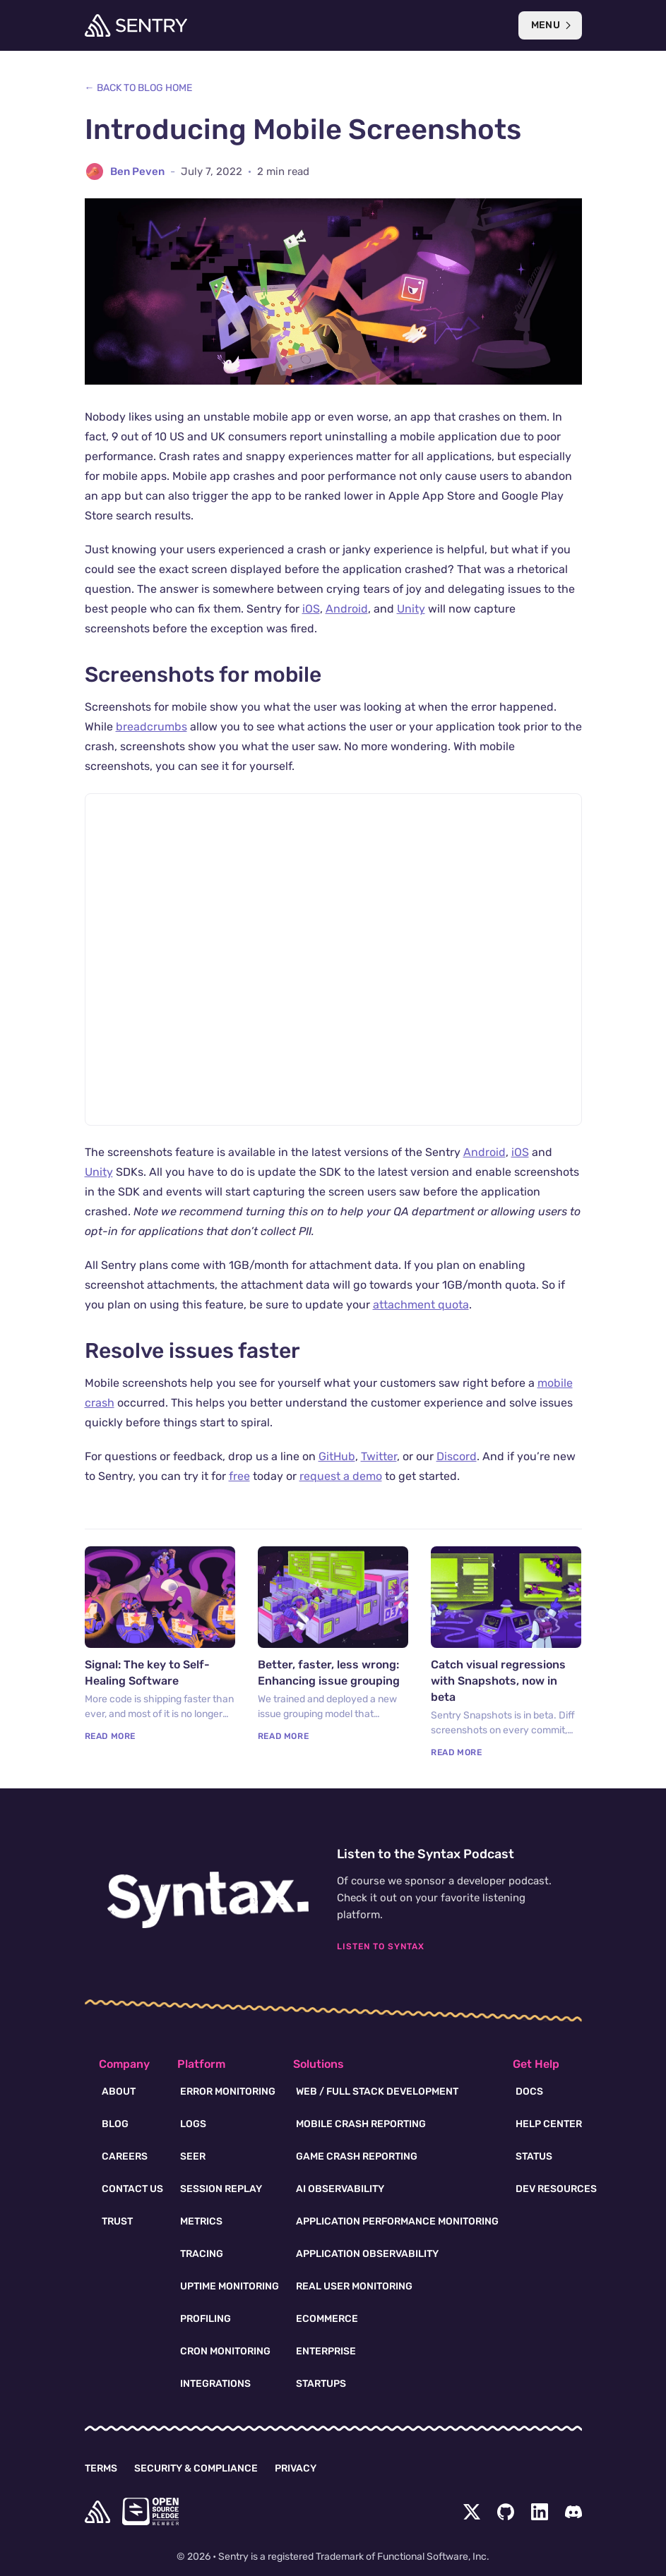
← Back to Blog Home (138, 88)
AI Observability (340, 2189)
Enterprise (326, 2351)
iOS (311, 608)
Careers (125, 2156)
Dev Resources (556, 2189)
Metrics (201, 2221)
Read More (110, 1736)
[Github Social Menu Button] (505, 2511)
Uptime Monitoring (229, 2286)
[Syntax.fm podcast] (208, 1900)
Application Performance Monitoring (397, 2221)
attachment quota (421, 1304)
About (119, 2091)
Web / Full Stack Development (377, 2091)
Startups (321, 2384)
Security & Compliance (196, 2468)
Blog (115, 2124)
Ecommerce (327, 2319)
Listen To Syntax (380, 1946)
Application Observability (367, 2254)
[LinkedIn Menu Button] (539, 2511)
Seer (193, 2156)
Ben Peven (137, 171)
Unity (411, 608)
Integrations (215, 2384)
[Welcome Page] (136, 25)
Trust (117, 2221)
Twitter (379, 1456)
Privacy (295, 2468)
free (239, 1476)
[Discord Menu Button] (573, 2511)
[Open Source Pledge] (150, 2511)
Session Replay (221, 2189)
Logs (193, 2124)
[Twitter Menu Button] (471, 2511)
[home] (97, 2511)
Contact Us (132, 2189)
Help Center (549, 2124)
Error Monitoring (227, 2091)
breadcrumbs (151, 726)
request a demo (340, 1476)
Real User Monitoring (354, 2286)
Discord (456, 1456)
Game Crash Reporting (356, 2156)
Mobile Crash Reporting (361, 2124)
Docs (529, 2091)
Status (534, 2156)
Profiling (205, 2319)
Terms (101, 2468)
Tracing (201, 2254)
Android (347, 608)
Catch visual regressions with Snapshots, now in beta (498, 1681)
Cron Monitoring (225, 2351)
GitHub (337, 1456)
